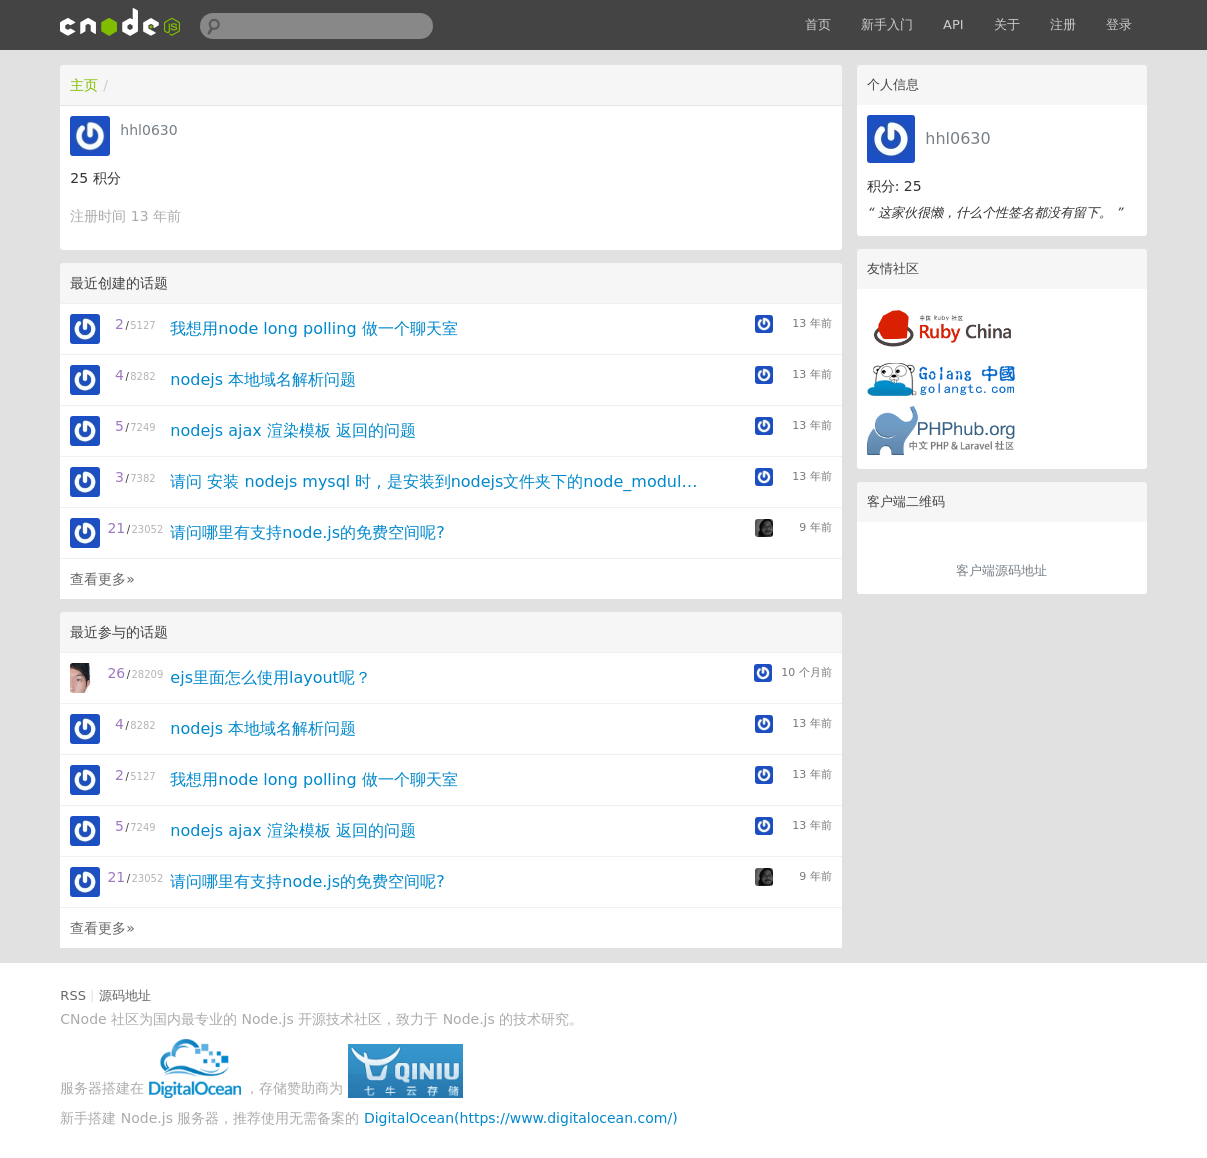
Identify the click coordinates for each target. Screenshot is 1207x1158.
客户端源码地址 (1001, 570)
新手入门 (887, 24)
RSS (73, 995)
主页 (84, 85)
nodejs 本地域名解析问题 (263, 379)
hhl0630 (957, 138)
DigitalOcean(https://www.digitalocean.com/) (521, 1118)
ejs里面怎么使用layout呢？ (270, 677)
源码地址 (125, 995)
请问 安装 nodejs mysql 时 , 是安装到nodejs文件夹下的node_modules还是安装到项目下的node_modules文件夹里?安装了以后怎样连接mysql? (436, 481)
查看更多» (102, 579)
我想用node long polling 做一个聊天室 (313, 328)
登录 (1119, 24)
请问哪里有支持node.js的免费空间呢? (307, 532)
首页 (818, 24)
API (953, 24)
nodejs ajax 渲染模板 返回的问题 (293, 430)
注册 (1063, 24)
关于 (1007, 24)
